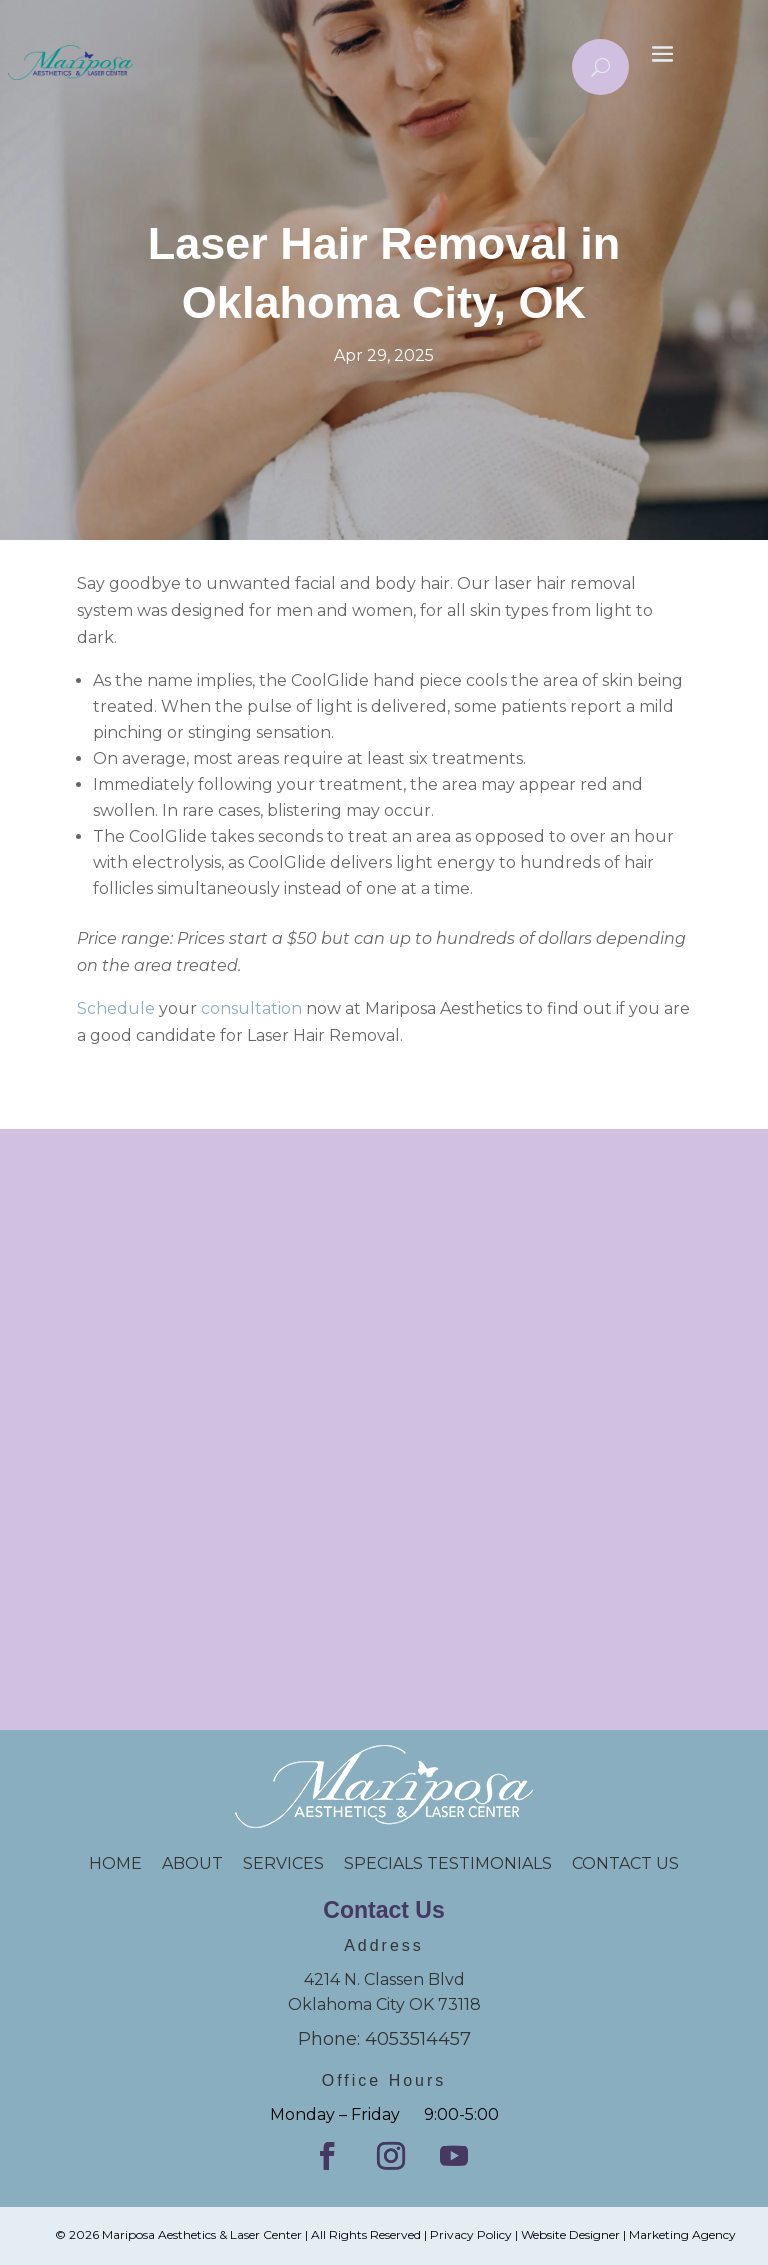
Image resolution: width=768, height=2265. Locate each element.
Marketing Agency (682, 2234)
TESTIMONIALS (499, 1863)
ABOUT (192, 1863)
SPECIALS (385, 1863)
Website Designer (570, 2234)
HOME (125, 1863)
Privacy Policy (471, 2234)
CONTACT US (625, 1863)
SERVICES (283, 1863)
